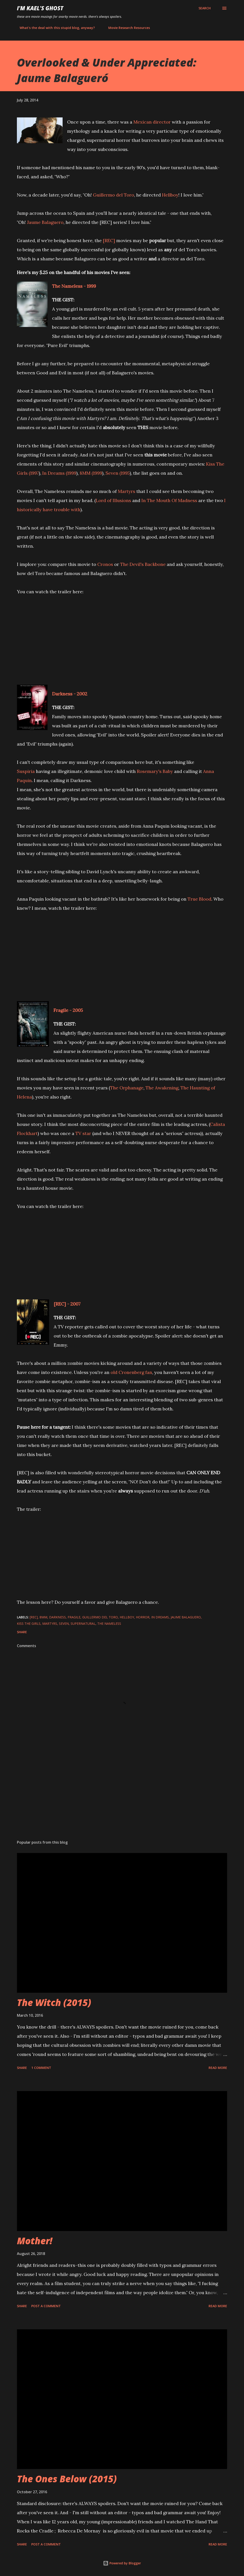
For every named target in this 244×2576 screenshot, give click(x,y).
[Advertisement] (122, 1800)
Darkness (57, 1617)
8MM (43, 1617)
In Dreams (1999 (59, 473)
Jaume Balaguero (45, 222)
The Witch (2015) (54, 2002)
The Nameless (109, 1623)
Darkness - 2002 (69, 694)
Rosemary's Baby (155, 771)
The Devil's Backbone (143, 564)
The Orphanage (126, 1088)
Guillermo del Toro (113, 195)
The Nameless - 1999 (74, 286)
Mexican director (152, 122)
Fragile (74, 1617)
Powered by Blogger (122, 2563)
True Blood (199, 899)
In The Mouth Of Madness (169, 500)
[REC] (109, 240)
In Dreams (160, 1617)
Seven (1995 (118, 473)
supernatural (83, 1623)
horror (142, 1617)
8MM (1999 (91, 473)
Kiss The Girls (28, 1623)
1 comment (41, 2067)
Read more (218, 2067)
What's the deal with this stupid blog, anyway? (54, 28)
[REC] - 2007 (67, 1304)
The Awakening (162, 1088)
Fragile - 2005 (68, 1010)
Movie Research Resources (126, 28)
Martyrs (126, 491)
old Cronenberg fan (131, 1372)
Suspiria (26, 771)
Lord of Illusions (113, 500)
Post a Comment (46, 2306)
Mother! (34, 2240)
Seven (64, 1623)
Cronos (105, 564)
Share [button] (22, 1632)
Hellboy (170, 195)
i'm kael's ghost (40, 8)
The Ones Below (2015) (67, 2478)
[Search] (205, 8)
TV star (83, 1133)
